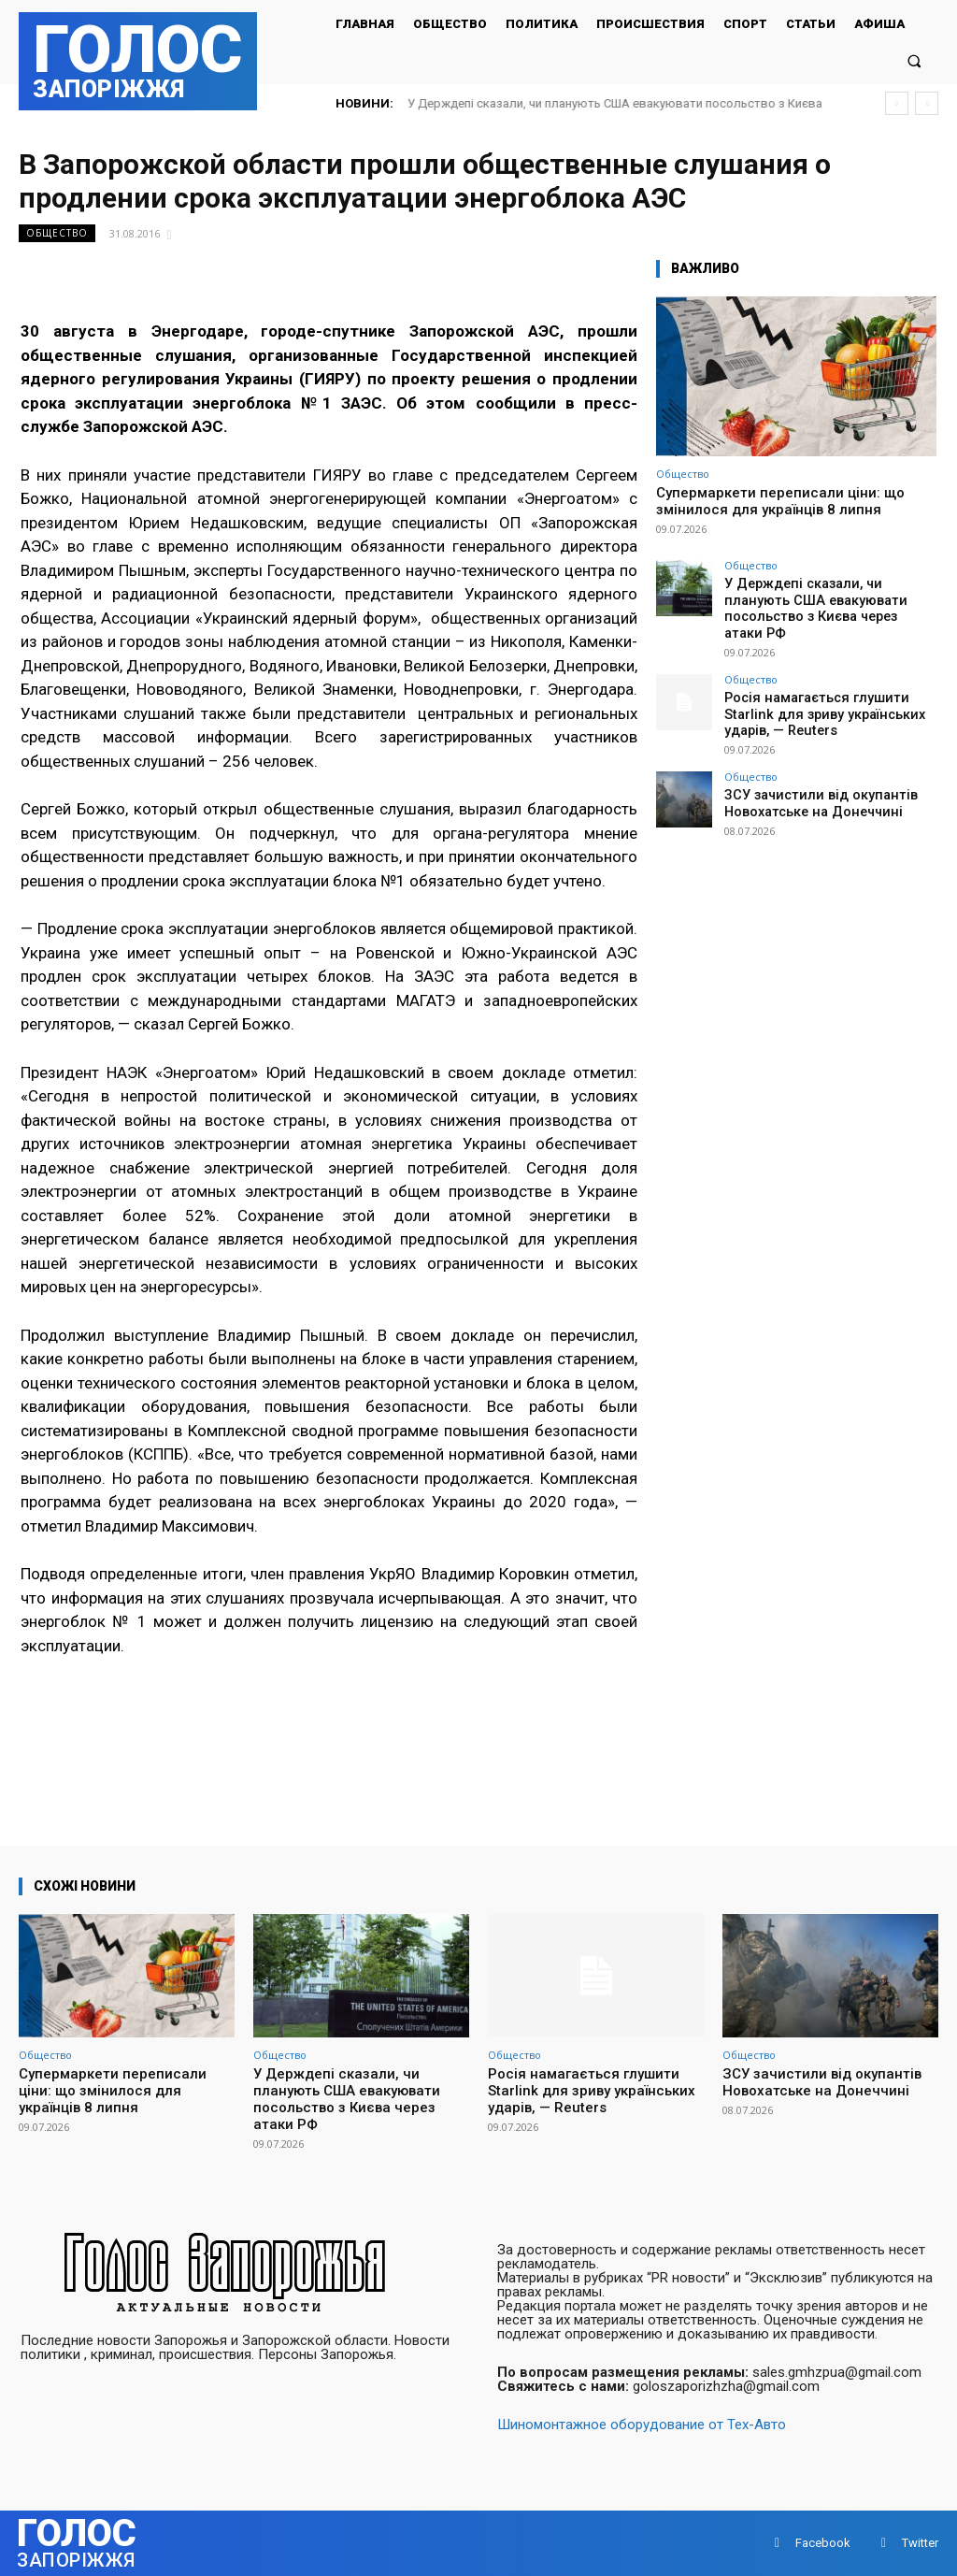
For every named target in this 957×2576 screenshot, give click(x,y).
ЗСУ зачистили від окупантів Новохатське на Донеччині (807, 775)
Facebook (822, 2543)
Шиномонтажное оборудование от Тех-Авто (641, 2424)
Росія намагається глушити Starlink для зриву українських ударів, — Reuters (826, 690)
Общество (57, 233)
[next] (926, 103)
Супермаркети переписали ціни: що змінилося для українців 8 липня (780, 501)
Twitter (920, 2543)
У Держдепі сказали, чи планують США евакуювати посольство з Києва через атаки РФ (823, 597)
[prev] (896, 103)
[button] (914, 60)
